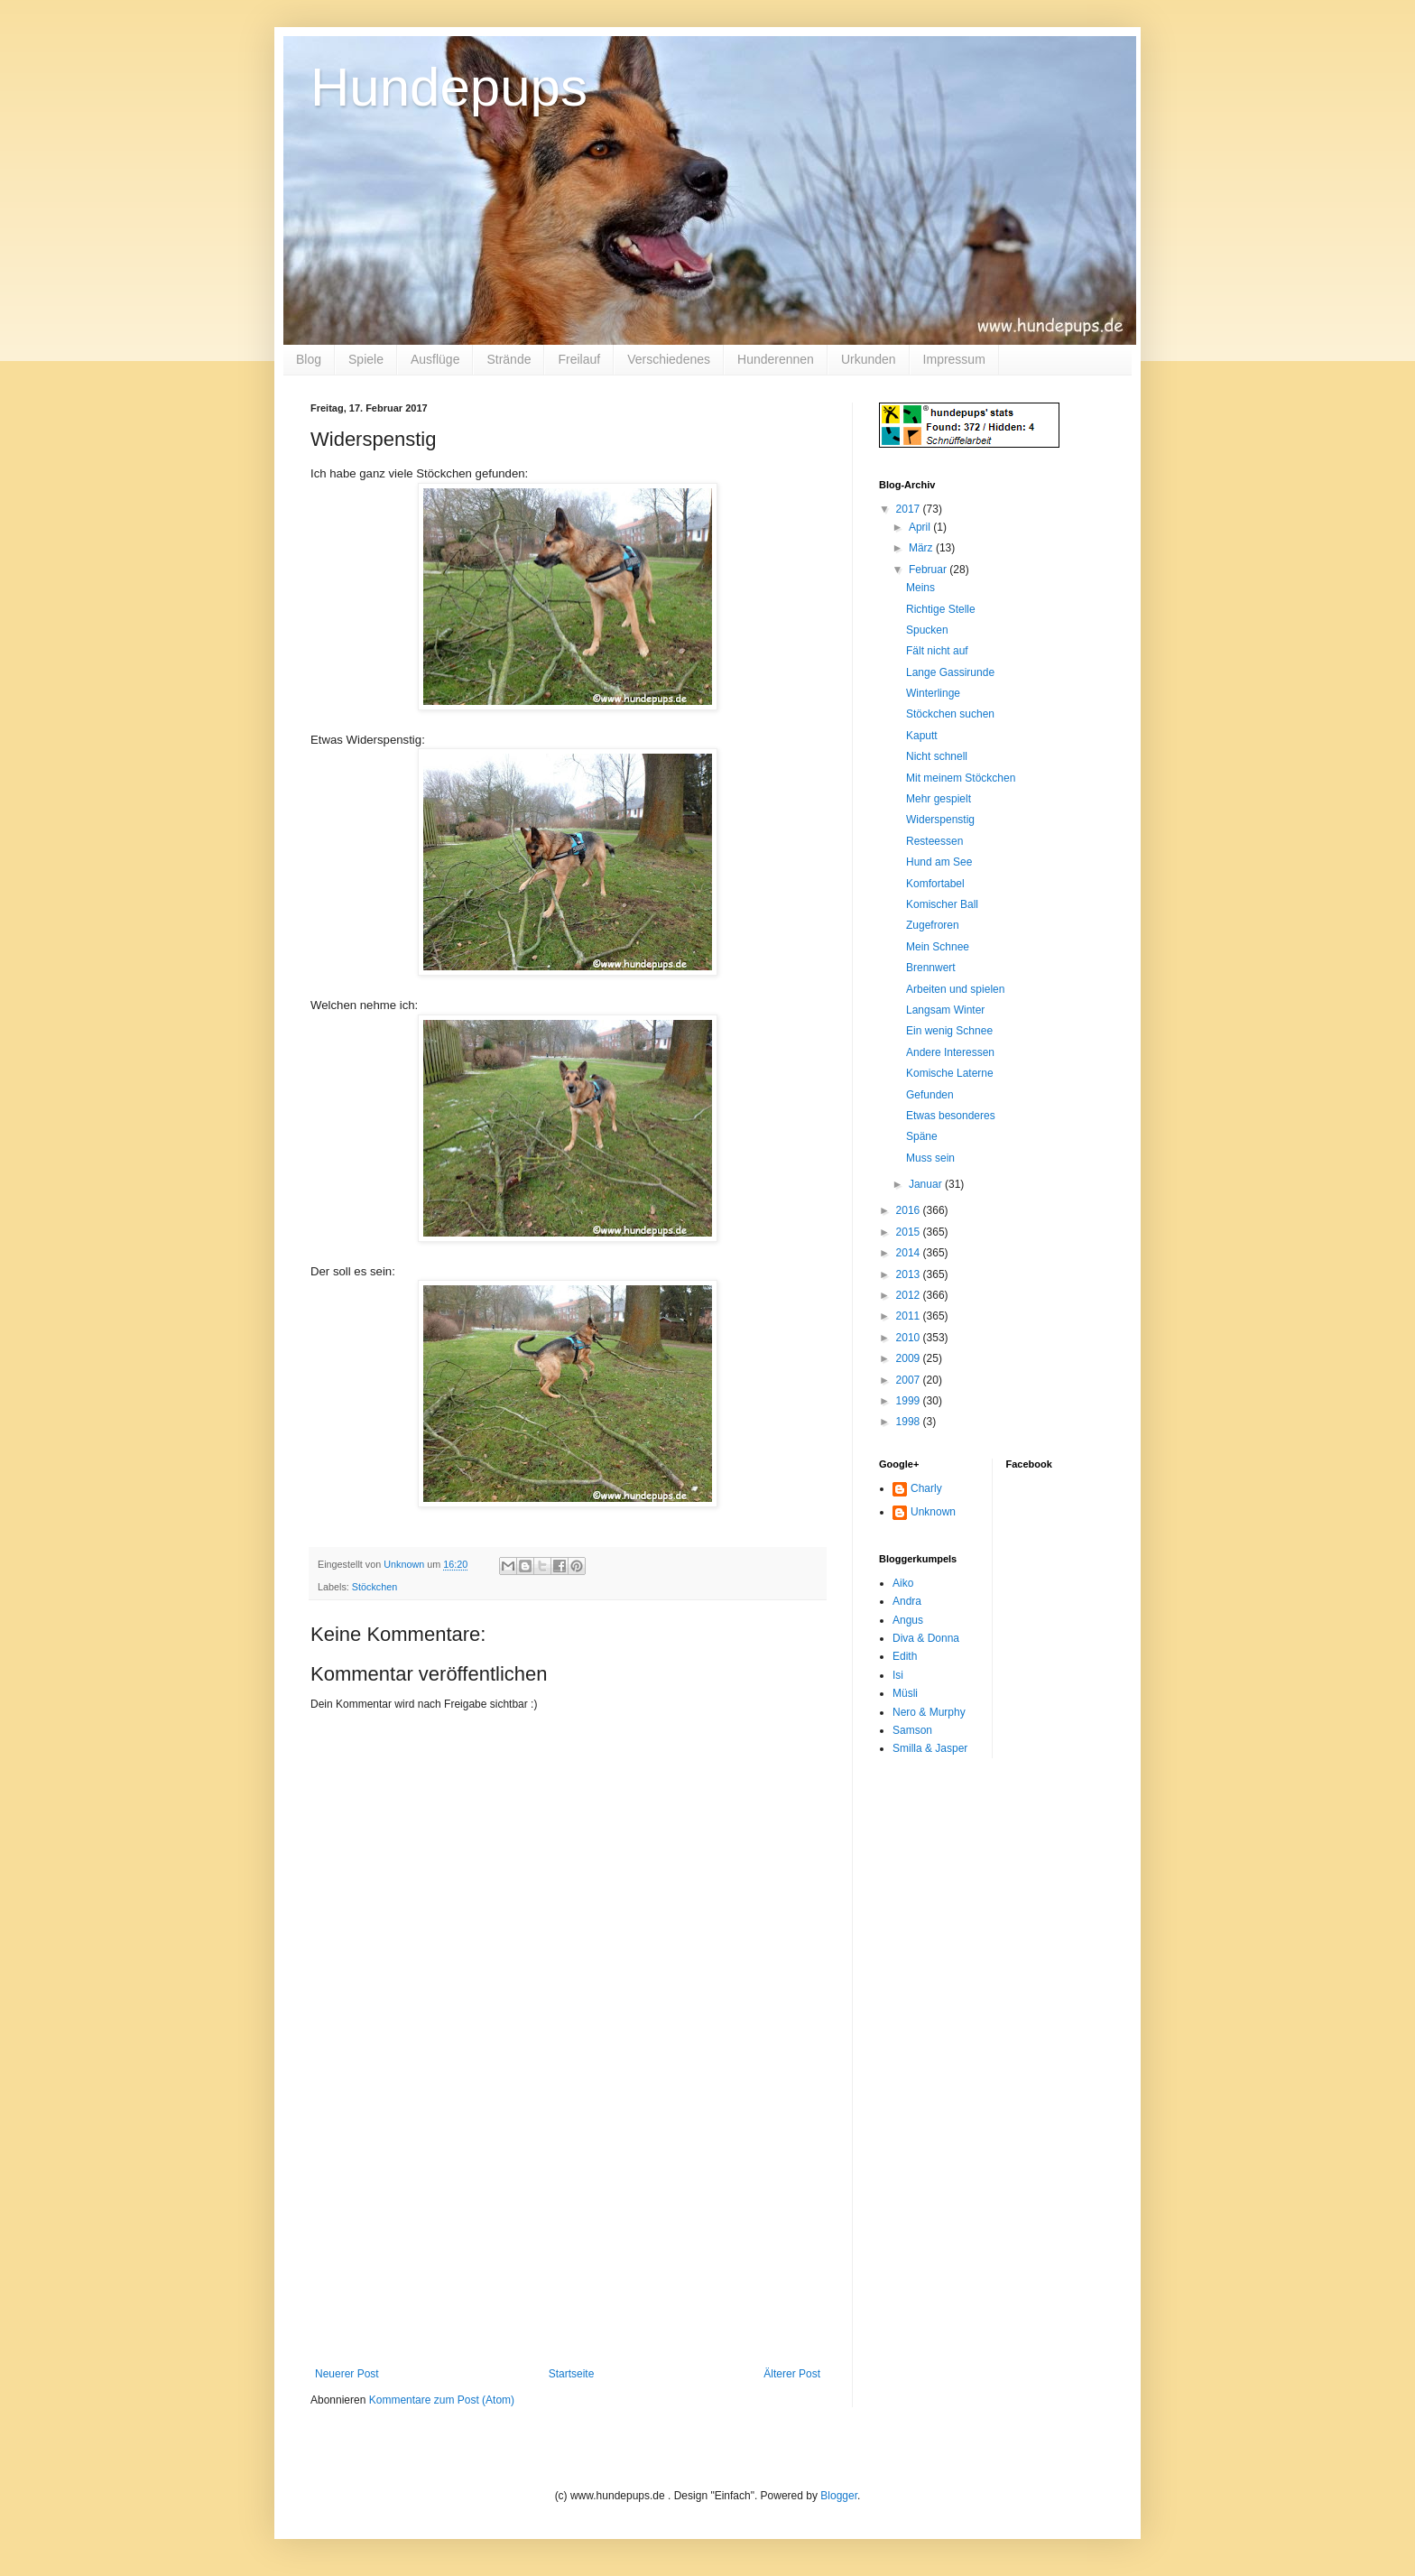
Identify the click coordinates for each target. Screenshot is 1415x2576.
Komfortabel (935, 883)
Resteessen (934, 841)
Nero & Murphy (929, 1712)
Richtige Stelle (941, 609)
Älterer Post (791, 2374)
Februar (929, 569)
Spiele (366, 359)
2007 (909, 1380)
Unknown (933, 1512)
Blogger (838, 2495)
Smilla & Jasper (929, 1748)
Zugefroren (932, 925)
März (922, 548)
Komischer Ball (942, 904)
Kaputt (922, 735)
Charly (926, 1488)
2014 (909, 1252)
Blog (308, 359)
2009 (909, 1358)
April (921, 527)
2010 (909, 1337)
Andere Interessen (950, 1052)
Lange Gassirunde (950, 672)
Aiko (902, 1583)
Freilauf (579, 359)
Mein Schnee (937, 947)
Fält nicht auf (937, 650)
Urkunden (868, 359)
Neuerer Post (347, 2374)
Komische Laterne (950, 1073)
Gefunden (930, 1095)
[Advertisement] (567, 2232)
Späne (922, 1136)
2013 (909, 1274)
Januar (927, 1184)
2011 (909, 1316)
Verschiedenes (668, 359)
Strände (508, 359)
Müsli (905, 1693)
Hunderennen (775, 359)
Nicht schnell (936, 756)
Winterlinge (933, 693)
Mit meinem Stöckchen (960, 778)
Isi (897, 1675)
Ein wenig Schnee (949, 1030)
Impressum (954, 359)
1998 (909, 1421)
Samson (912, 1730)
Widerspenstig (940, 819)
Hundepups (448, 87)
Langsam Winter (945, 1010)
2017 (909, 509)
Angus (907, 1620)
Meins (920, 587)
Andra (906, 1601)
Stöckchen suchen (950, 714)
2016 (909, 1210)
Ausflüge (435, 359)
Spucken (927, 630)
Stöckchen (374, 1586)
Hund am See (939, 862)
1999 (909, 1401)
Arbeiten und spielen (955, 989)
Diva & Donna (925, 1638)
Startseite (572, 2374)
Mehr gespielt (938, 798)
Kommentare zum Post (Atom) (441, 2400)
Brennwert (931, 967)
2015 (909, 1232)
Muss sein (930, 1158)
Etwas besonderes (950, 1115)
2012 (909, 1295)
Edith (904, 1656)
